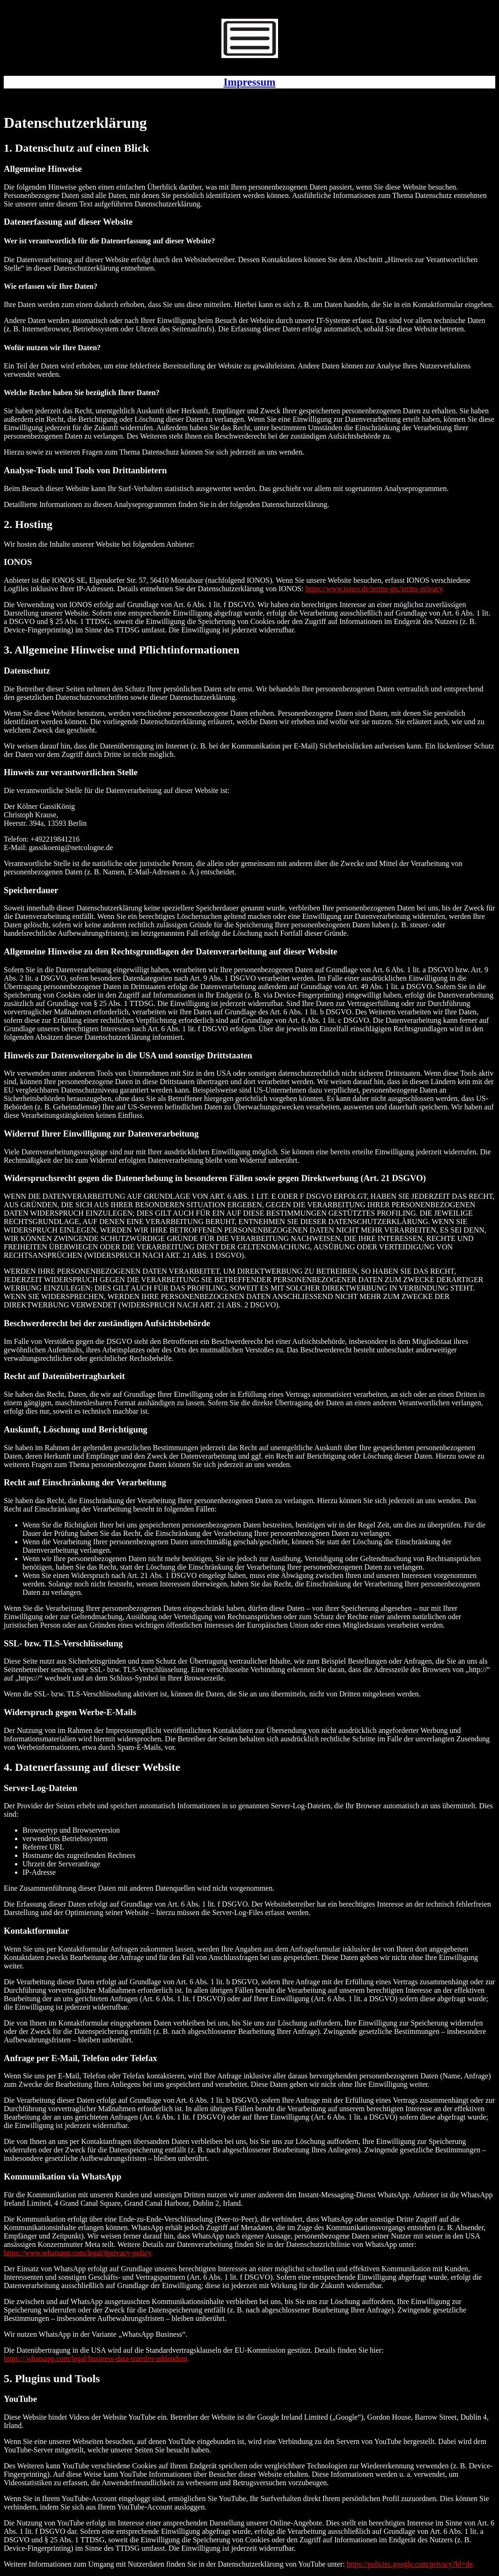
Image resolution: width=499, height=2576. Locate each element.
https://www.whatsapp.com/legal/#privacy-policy (77, 2253)
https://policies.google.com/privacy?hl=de (410, 2564)
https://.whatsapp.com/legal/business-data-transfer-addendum (95, 2359)
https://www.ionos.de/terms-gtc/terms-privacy (373, 589)
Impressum (250, 82)
